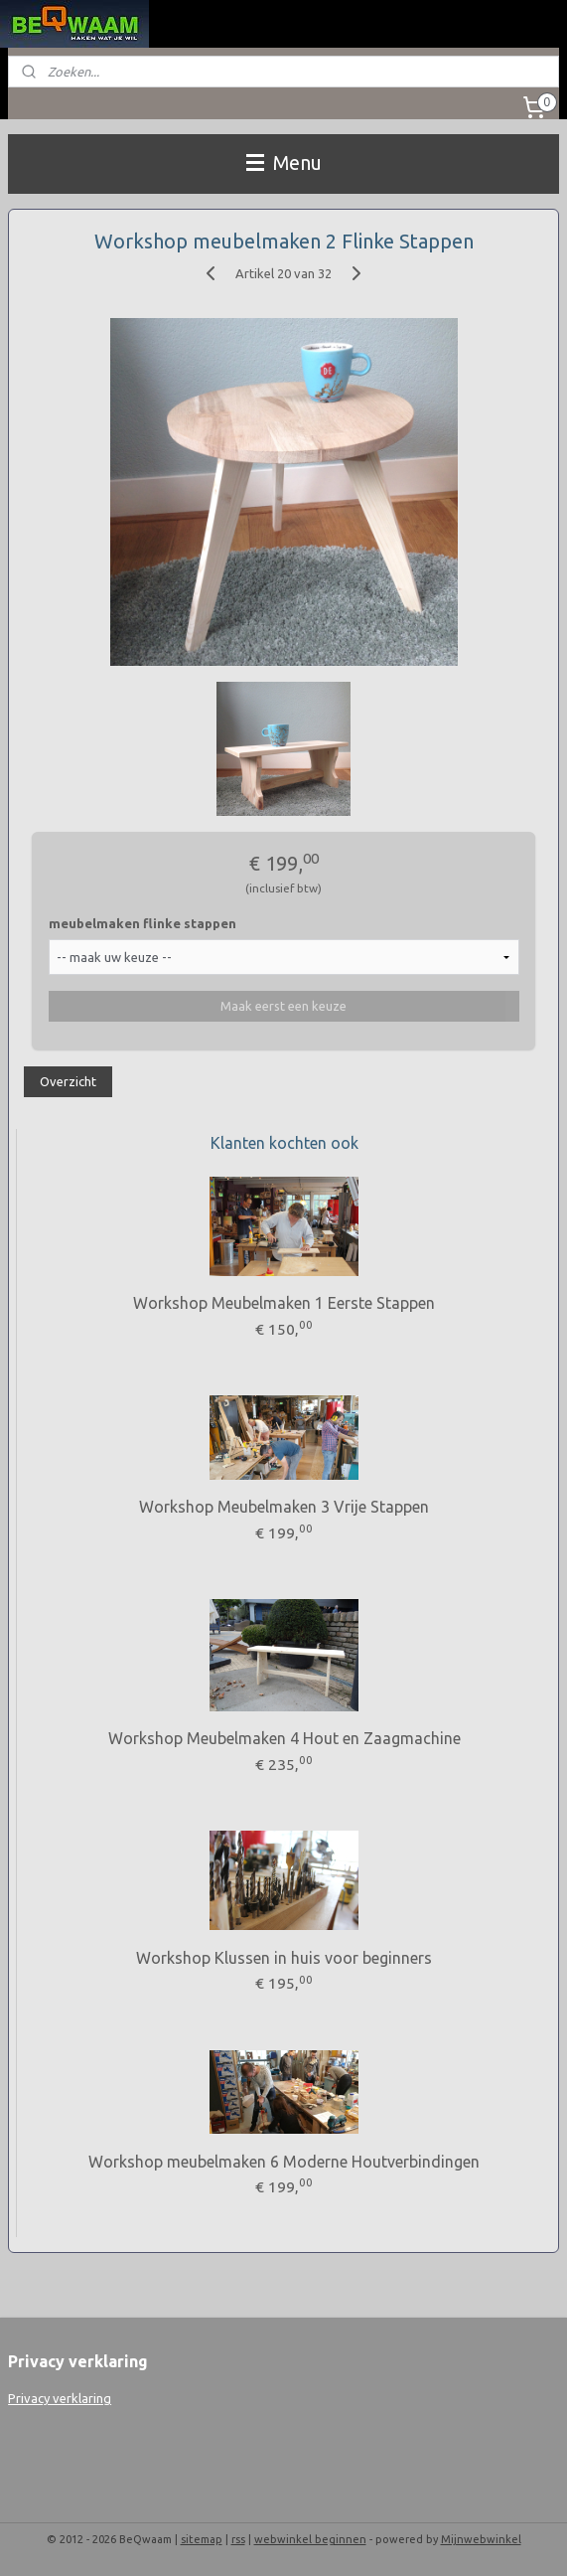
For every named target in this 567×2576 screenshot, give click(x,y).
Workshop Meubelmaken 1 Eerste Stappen (284, 1303)
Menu (284, 163)
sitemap (201, 2539)
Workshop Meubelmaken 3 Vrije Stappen (284, 1507)
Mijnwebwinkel (481, 2539)
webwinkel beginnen (310, 2539)
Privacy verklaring (59, 2398)
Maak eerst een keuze (283, 1006)
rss (238, 2539)
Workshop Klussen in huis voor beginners (284, 1958)
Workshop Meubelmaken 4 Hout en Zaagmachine (284, 1738)
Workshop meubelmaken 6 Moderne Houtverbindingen (284, 2162)
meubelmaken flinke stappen (142, 923)
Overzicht (68, 1081)
